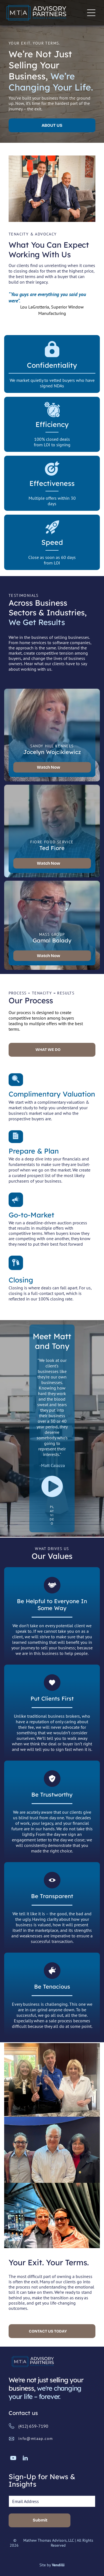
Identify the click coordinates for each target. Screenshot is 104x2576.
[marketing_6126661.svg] (16, 1203)
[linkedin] (25, 2459)
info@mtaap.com (35, 2438)
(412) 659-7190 (33, 2426)
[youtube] (13, 2459)
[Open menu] (91, 13)
